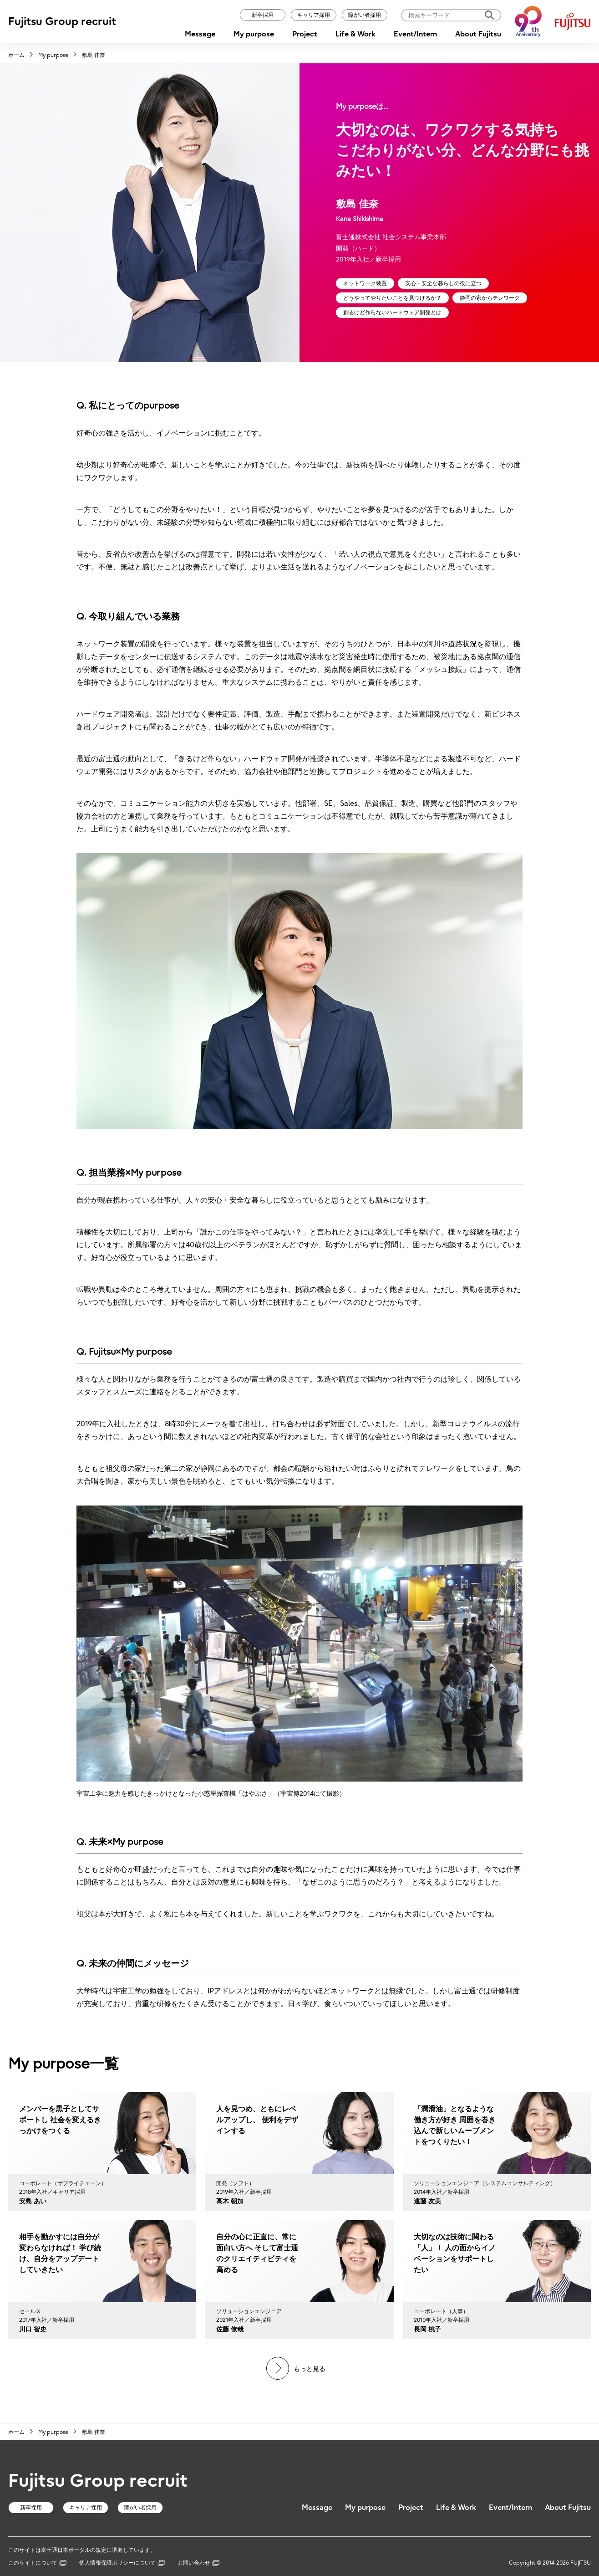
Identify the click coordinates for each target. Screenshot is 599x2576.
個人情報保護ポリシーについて (122, 2562)
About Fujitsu (478, 33)
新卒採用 (263, 14)
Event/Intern (415, 33)
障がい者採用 (364, 14)
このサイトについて (37, 2562)
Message (200, 33)
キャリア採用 (313, 14)
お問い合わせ (198, 2562)
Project (304, 33)
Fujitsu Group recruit (62, 21)
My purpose (254, 33)
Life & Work (355, 33)
